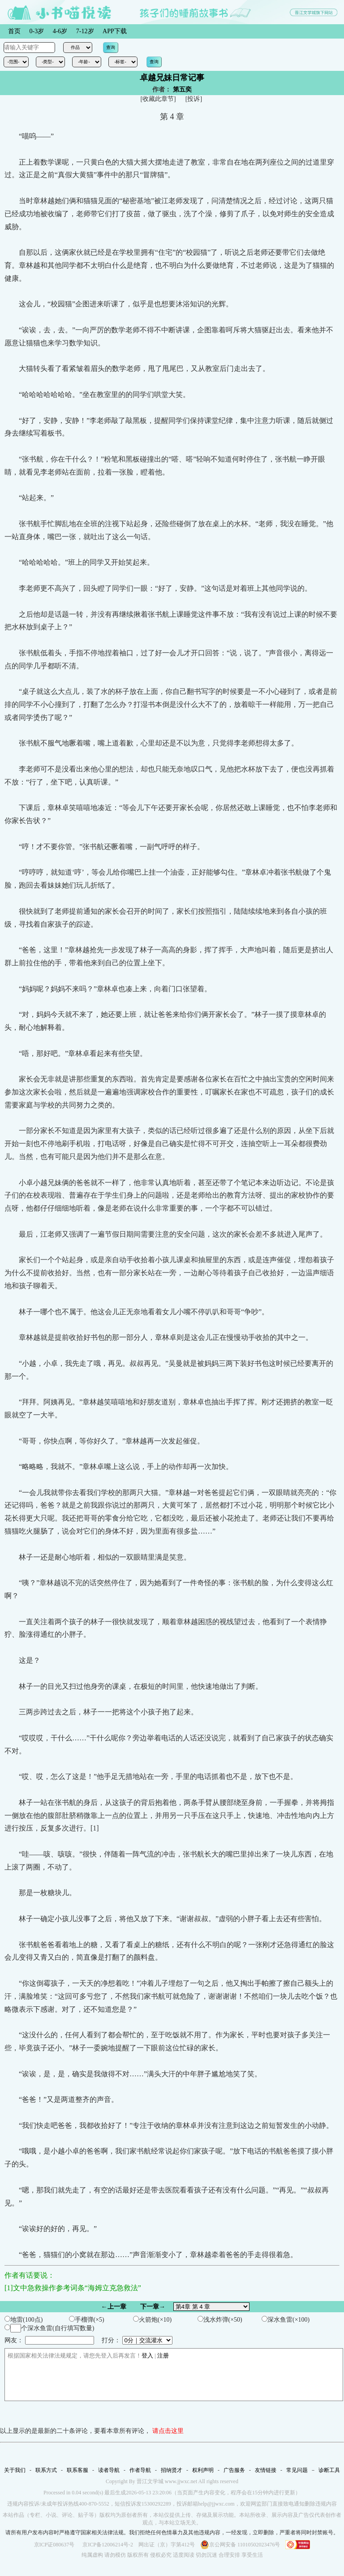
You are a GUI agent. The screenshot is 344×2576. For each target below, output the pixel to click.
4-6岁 (60, 31)
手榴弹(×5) (86, 2319)
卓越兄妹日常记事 (172, 77)
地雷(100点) (23, 2319)
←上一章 (113, 2306)
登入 (147, 2355)
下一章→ (152, 2306)
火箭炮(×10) (152, 2319)
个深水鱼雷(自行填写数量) (49, 2328)
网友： (49, 2340)
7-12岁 (85, 31)
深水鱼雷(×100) (286, 2319)
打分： (137, 2340)
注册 (163, 2355)
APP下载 (115, 31)
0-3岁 (37, 31)
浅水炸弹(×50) (220, 2319)
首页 (14, 31)
